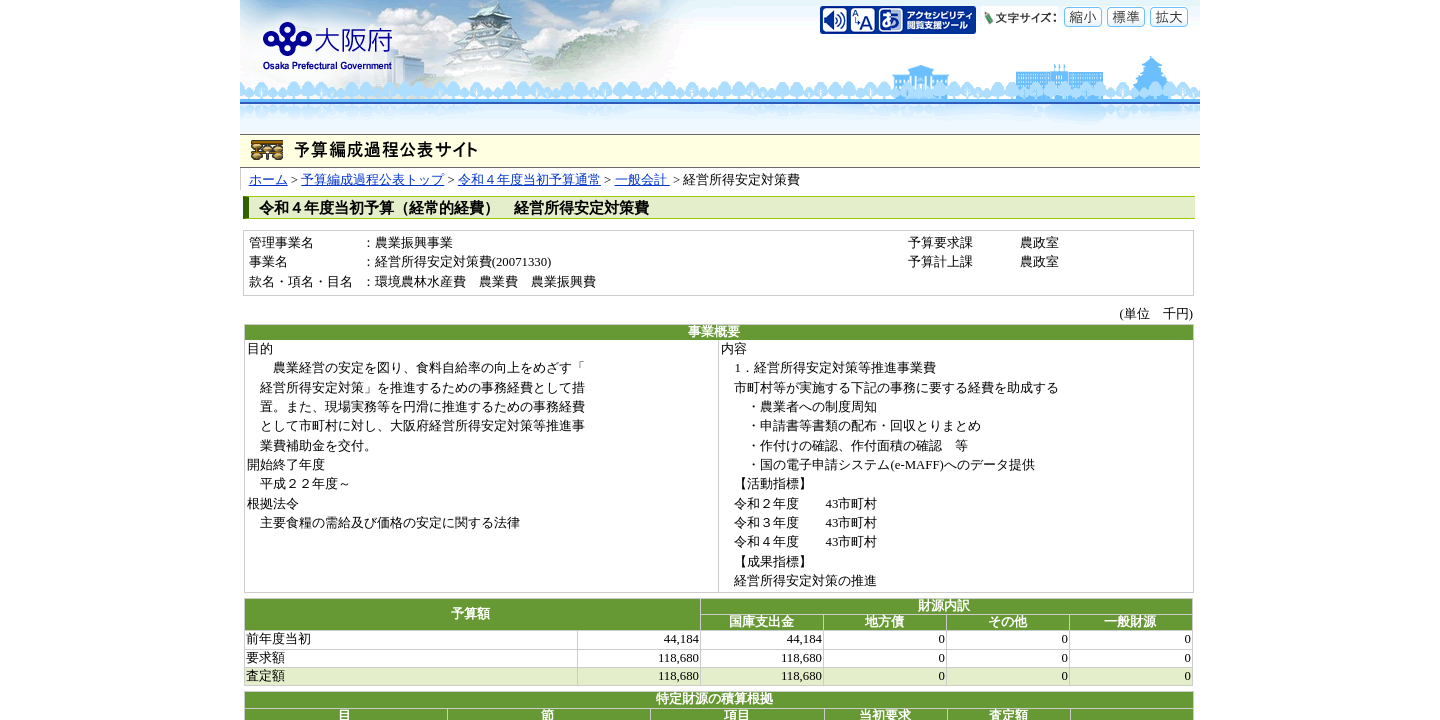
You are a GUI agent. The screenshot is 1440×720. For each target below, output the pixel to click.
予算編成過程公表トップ (372, 180)
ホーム (268, 180)
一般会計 (642, 180)
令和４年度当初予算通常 (529, 180)
